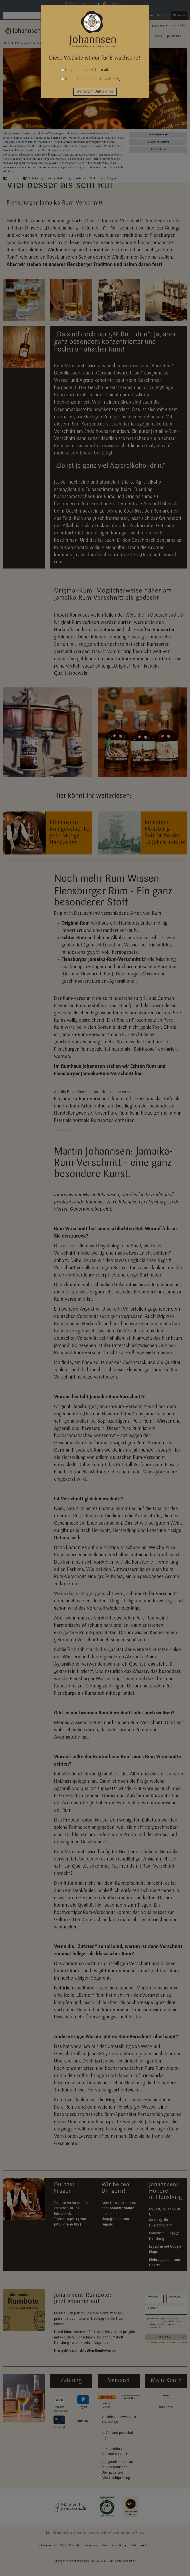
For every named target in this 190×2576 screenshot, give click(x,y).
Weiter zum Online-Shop (95, 91)
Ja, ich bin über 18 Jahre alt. (85, 70)
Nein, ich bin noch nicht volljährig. (91, 79)
